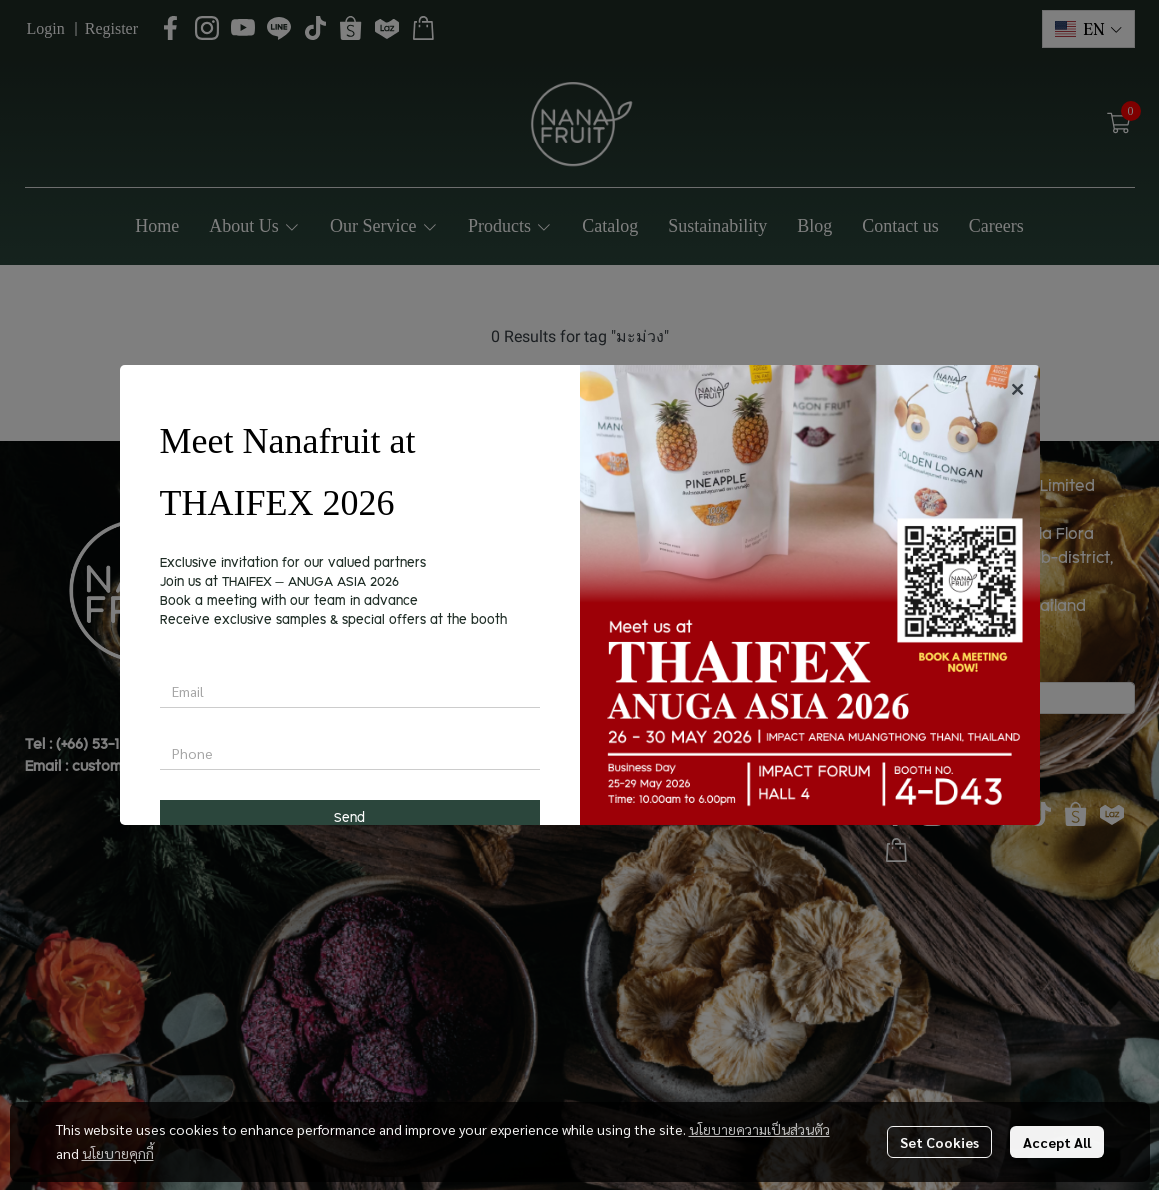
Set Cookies (939, 1142)
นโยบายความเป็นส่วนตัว (759, 1129)
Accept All (1057, 1142)
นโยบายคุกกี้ (118, 1153)
